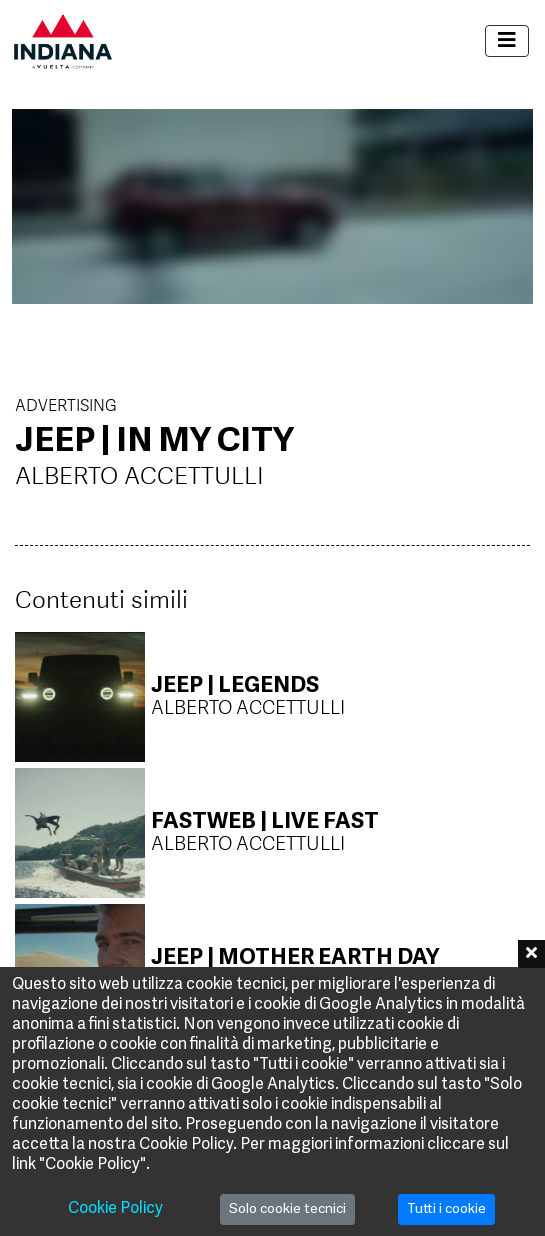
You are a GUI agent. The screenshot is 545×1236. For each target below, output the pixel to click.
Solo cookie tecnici (287, 1209)
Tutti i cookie (446, 1209)
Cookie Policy (115, 1209)
